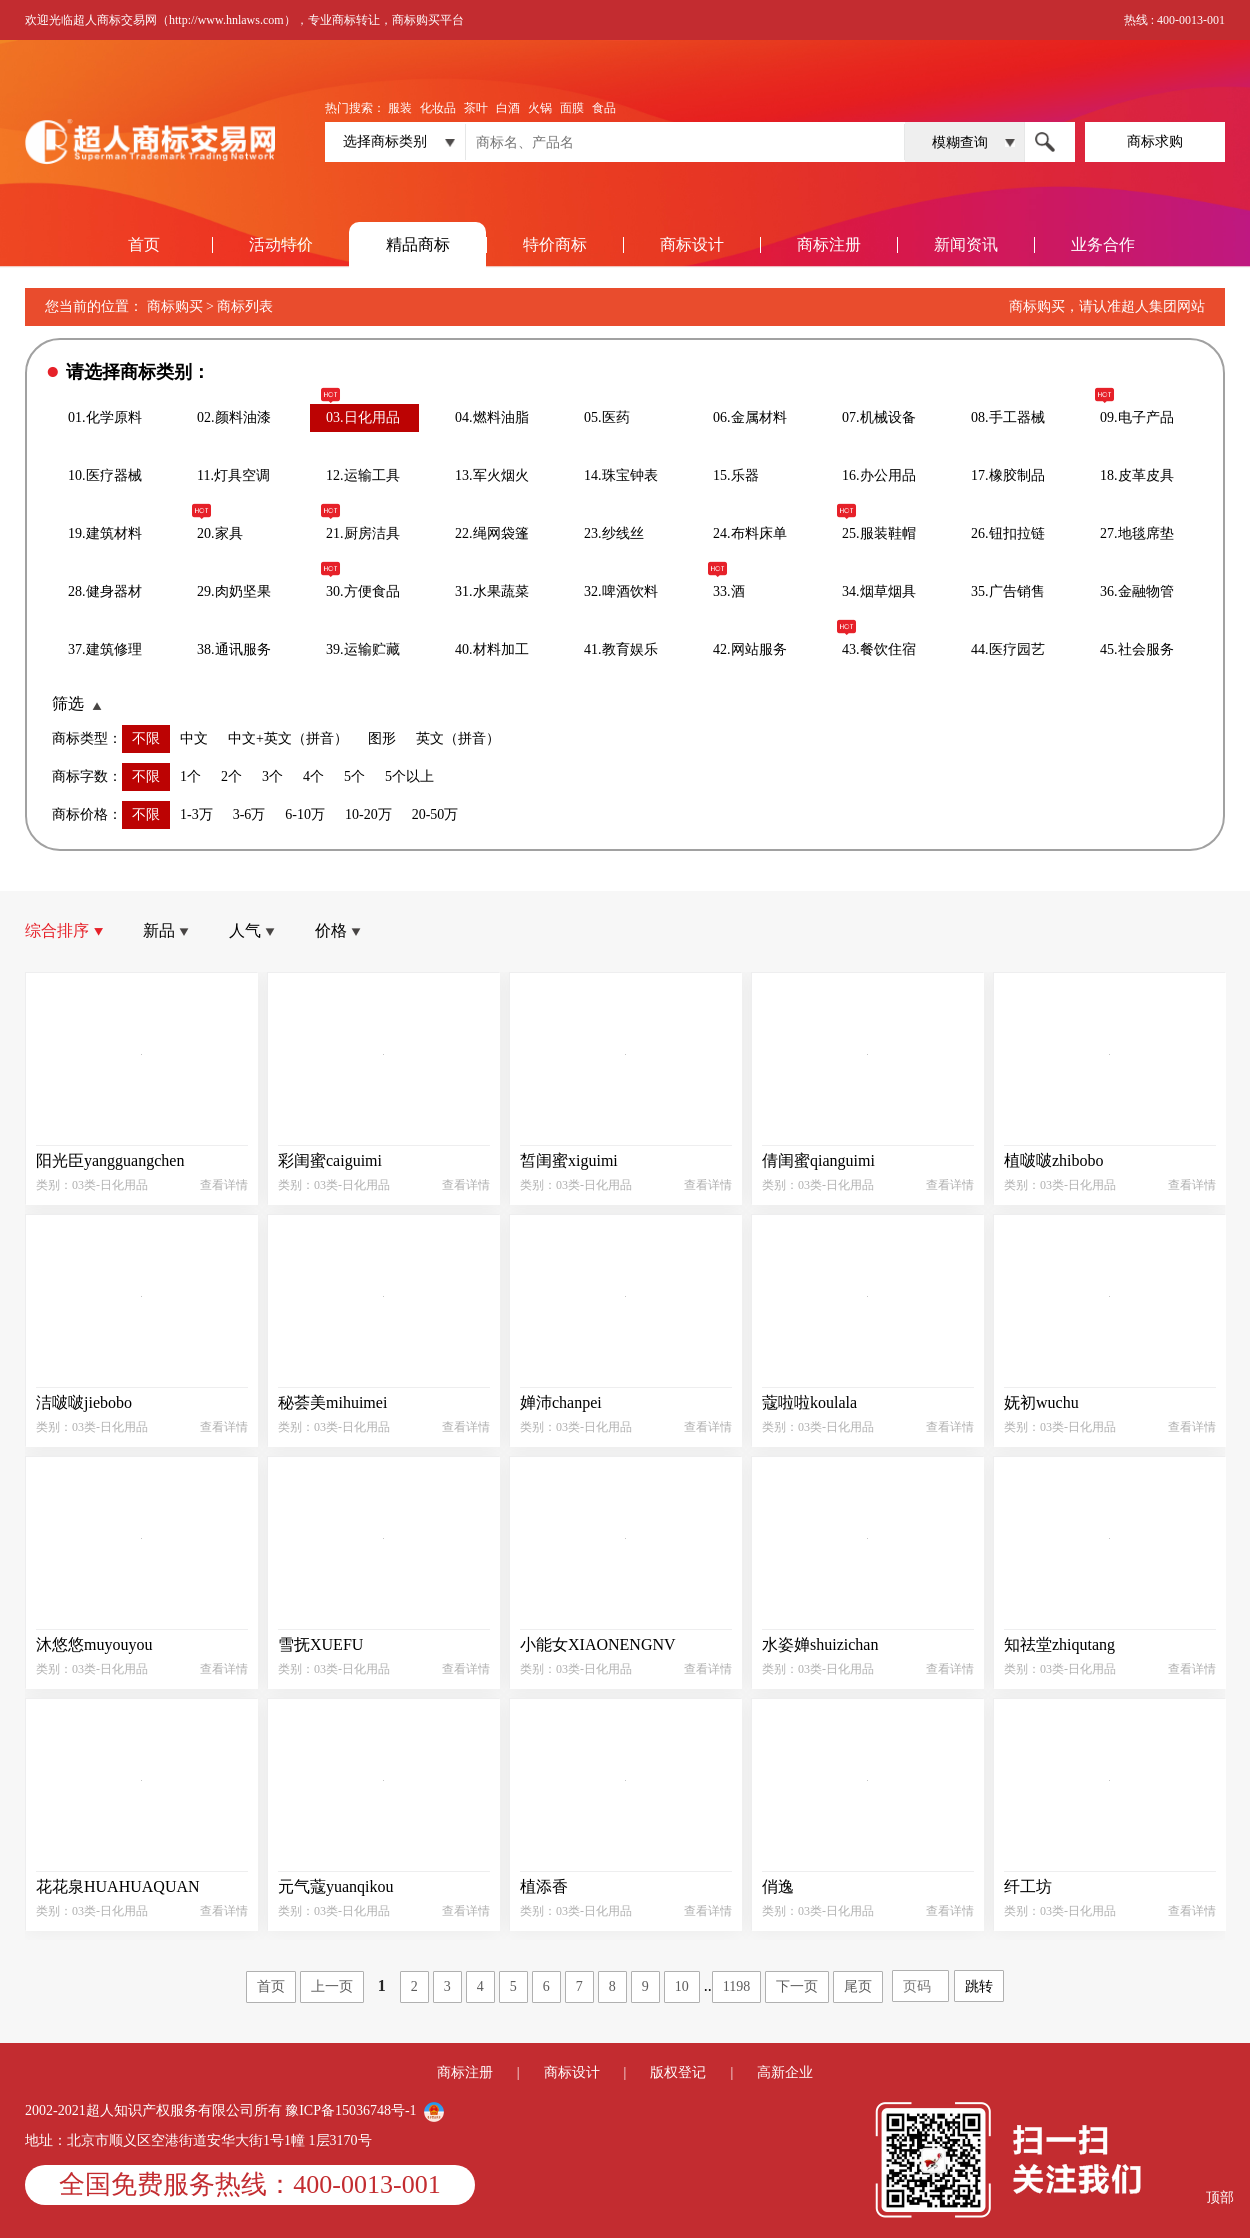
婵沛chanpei (561, 1402)
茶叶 (476, 108)
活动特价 (281, 245)
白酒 (508, 108)
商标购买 (175, 306)
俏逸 (778, 1886)
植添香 (544, 1886)
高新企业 (785, 2072)
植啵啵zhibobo (1054, 1160)
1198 (736, 1986)
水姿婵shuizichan (820, 1644)
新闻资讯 (966, 245)
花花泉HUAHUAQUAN (118, 1886)
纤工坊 (1028, 1886)
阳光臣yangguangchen (110, 1160)
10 (682, 1986)
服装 (400, 108)
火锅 (540, 108)
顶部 (1220, 2197)
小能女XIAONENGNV (598, 1644)
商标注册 (829, 245)
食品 (604, 108)
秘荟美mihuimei (332, 1402)
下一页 (797, 1986)
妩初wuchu (1041, 1402)
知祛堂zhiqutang (1059, 1644)
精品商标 (418, 245)
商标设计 (692, 245)
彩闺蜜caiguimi (330, 1160)
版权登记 (678, 2072)
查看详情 (224, 1185)
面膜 (572, 108)
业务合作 (1103, 245)
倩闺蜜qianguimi (818, 1160)
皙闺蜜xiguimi (569, 1160)
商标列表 (245, 306)
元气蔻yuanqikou (336, 1886)
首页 (144, 245)
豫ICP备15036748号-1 (352, 2110)
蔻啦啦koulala (809, 1402)
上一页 (332, 1986)
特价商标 (555, 245)
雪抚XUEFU (320, 1644)
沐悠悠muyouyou (94, 1644)
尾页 (858, 1986)
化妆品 (438, 108)
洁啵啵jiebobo (84, 1402)
